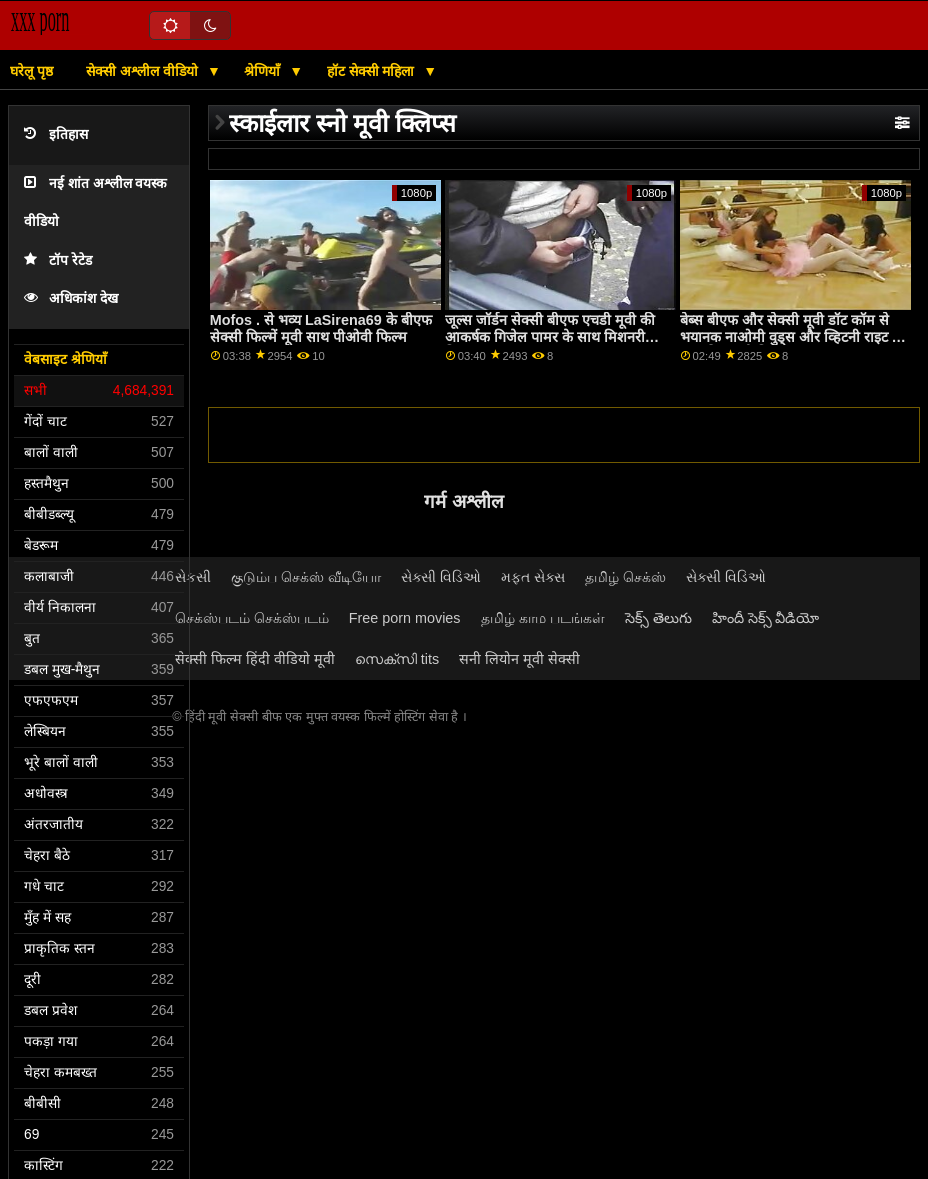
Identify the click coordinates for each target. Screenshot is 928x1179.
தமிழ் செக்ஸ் (625, 577)
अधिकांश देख (71, 298)
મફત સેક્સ (533, 577)
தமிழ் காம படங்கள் (543, 618)
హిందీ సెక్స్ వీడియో (766, 618)
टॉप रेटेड (58, 260)
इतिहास (56, 134)
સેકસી (193, 577)
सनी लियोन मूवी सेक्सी (519, 659)
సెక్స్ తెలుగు (658, 618)
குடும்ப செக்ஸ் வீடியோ (306, 577)
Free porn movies (405, 618)
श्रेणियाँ (264, 71)
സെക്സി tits (397, 659)
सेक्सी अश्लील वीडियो (144, 71)
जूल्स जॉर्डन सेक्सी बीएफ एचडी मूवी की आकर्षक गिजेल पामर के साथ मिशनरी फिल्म (550, 336)
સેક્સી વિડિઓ (441, 577)
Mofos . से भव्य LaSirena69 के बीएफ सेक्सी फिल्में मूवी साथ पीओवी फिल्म (321, 328)
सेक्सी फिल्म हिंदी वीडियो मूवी (255, 659)
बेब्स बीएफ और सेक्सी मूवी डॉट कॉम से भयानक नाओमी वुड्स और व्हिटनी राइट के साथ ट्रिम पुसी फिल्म (791, 336)
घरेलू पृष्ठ (31, 71)
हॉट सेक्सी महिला (373, 71)
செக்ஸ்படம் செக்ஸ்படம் (252, 618)
